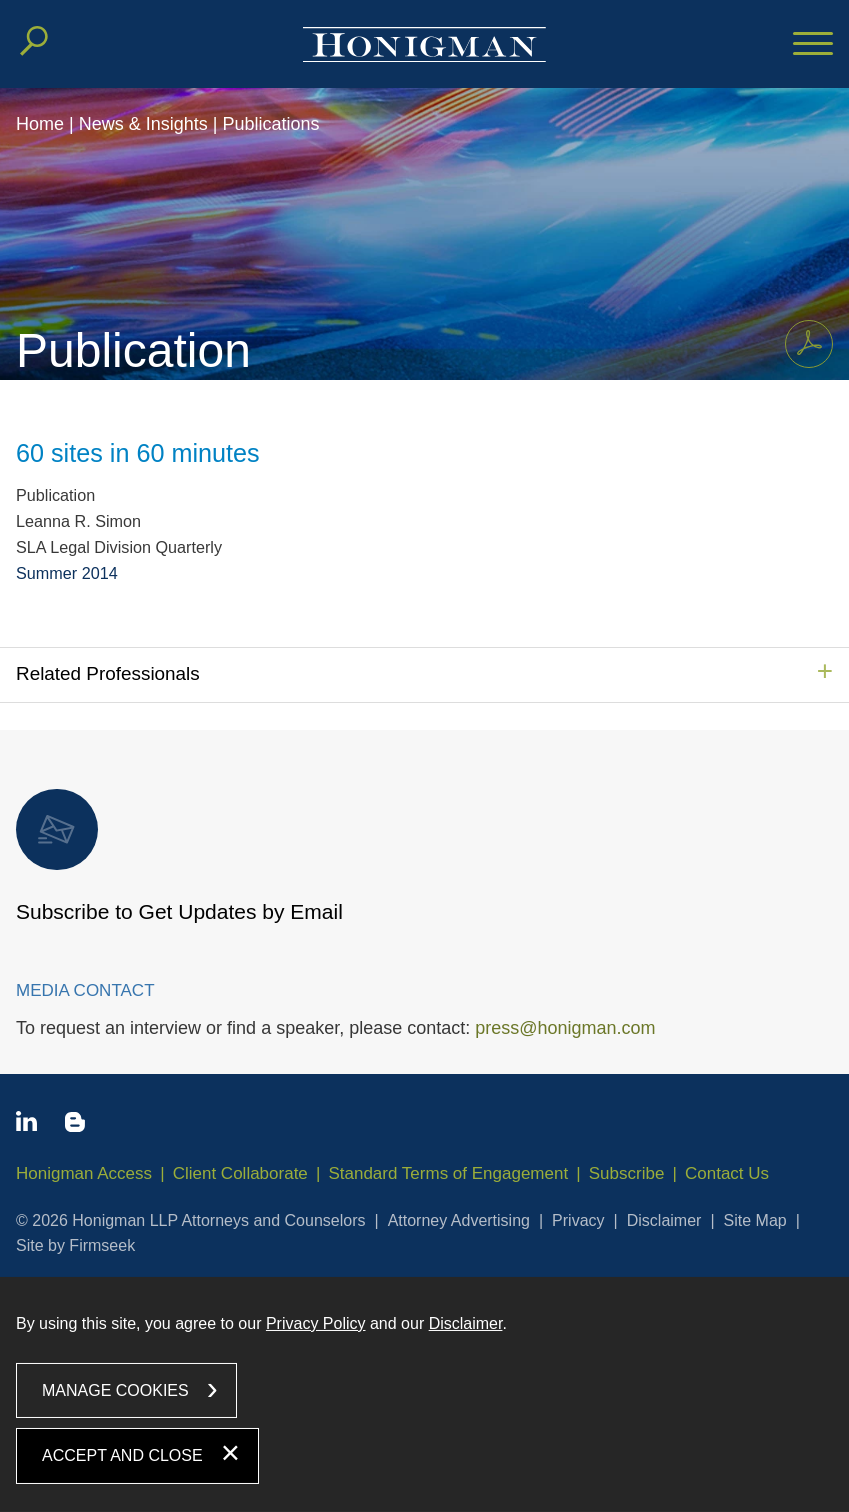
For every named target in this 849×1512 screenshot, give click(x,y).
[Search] (34, 41)
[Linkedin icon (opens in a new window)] (26, 1125)
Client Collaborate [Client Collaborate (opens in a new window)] (240, 1173)
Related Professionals (108, 673)
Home (40, 124)
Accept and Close (122, 1455)
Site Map (755, 1220)
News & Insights (143, 124)
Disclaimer (664, 1220)
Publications (270, 124)
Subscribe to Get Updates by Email (179, 856)
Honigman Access (84, 1173)
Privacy (578, 1220)
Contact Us (727, 1173)
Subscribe (627, 1173)
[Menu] (813, 45)
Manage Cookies (115, 1390)
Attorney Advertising (459, 1220)
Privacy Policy (316, 1323)
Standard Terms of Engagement (448, 1173)
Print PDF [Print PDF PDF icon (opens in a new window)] (803, 340)
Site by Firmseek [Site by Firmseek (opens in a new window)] (75, 1245)
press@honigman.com (565, 1028)
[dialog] (424, 1394)
